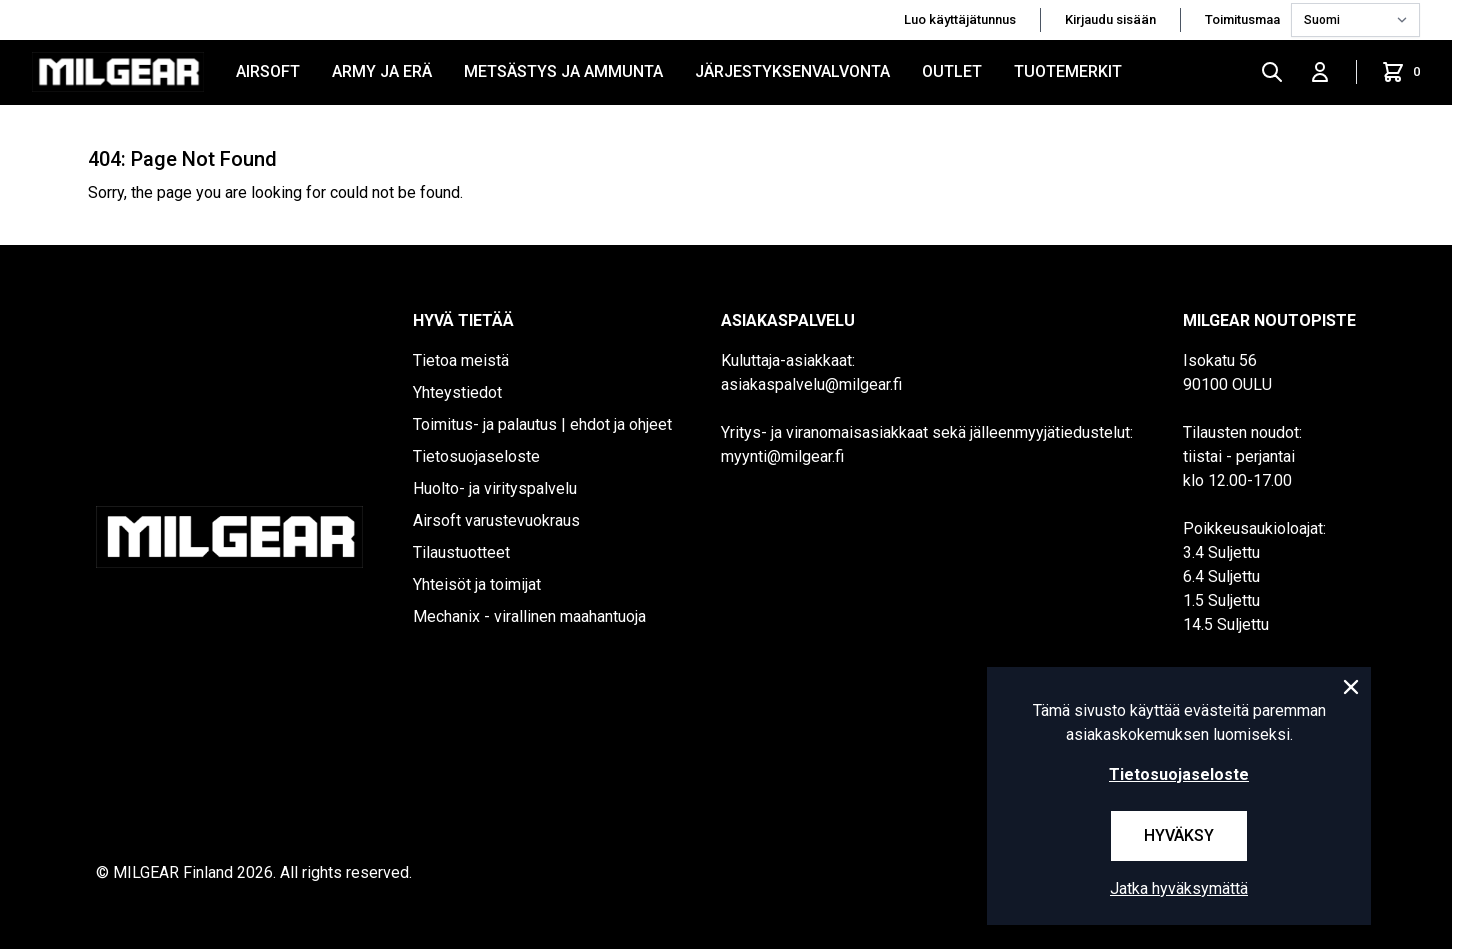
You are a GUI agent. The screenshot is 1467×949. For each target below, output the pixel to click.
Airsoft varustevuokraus (496, 520)
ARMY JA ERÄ (382, 71)
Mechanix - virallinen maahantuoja (529, 616)
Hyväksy (1179, 835)
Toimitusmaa (1244, 19)
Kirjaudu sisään (1110, 19)
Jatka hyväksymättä (1179, 888)
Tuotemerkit (1068, 71)
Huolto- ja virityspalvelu (495, 488)
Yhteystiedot (457, 392)
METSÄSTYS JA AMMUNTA (563, 71)
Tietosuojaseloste (476, 456)
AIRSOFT (268, 71)
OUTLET (952, 71)
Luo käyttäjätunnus (960, 19)
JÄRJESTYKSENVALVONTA (792, 71)
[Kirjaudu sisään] (1320, 72)
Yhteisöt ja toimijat (477, 584)
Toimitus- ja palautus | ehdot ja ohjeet (542, 424)
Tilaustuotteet (461, 552)
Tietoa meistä (461, 360)
